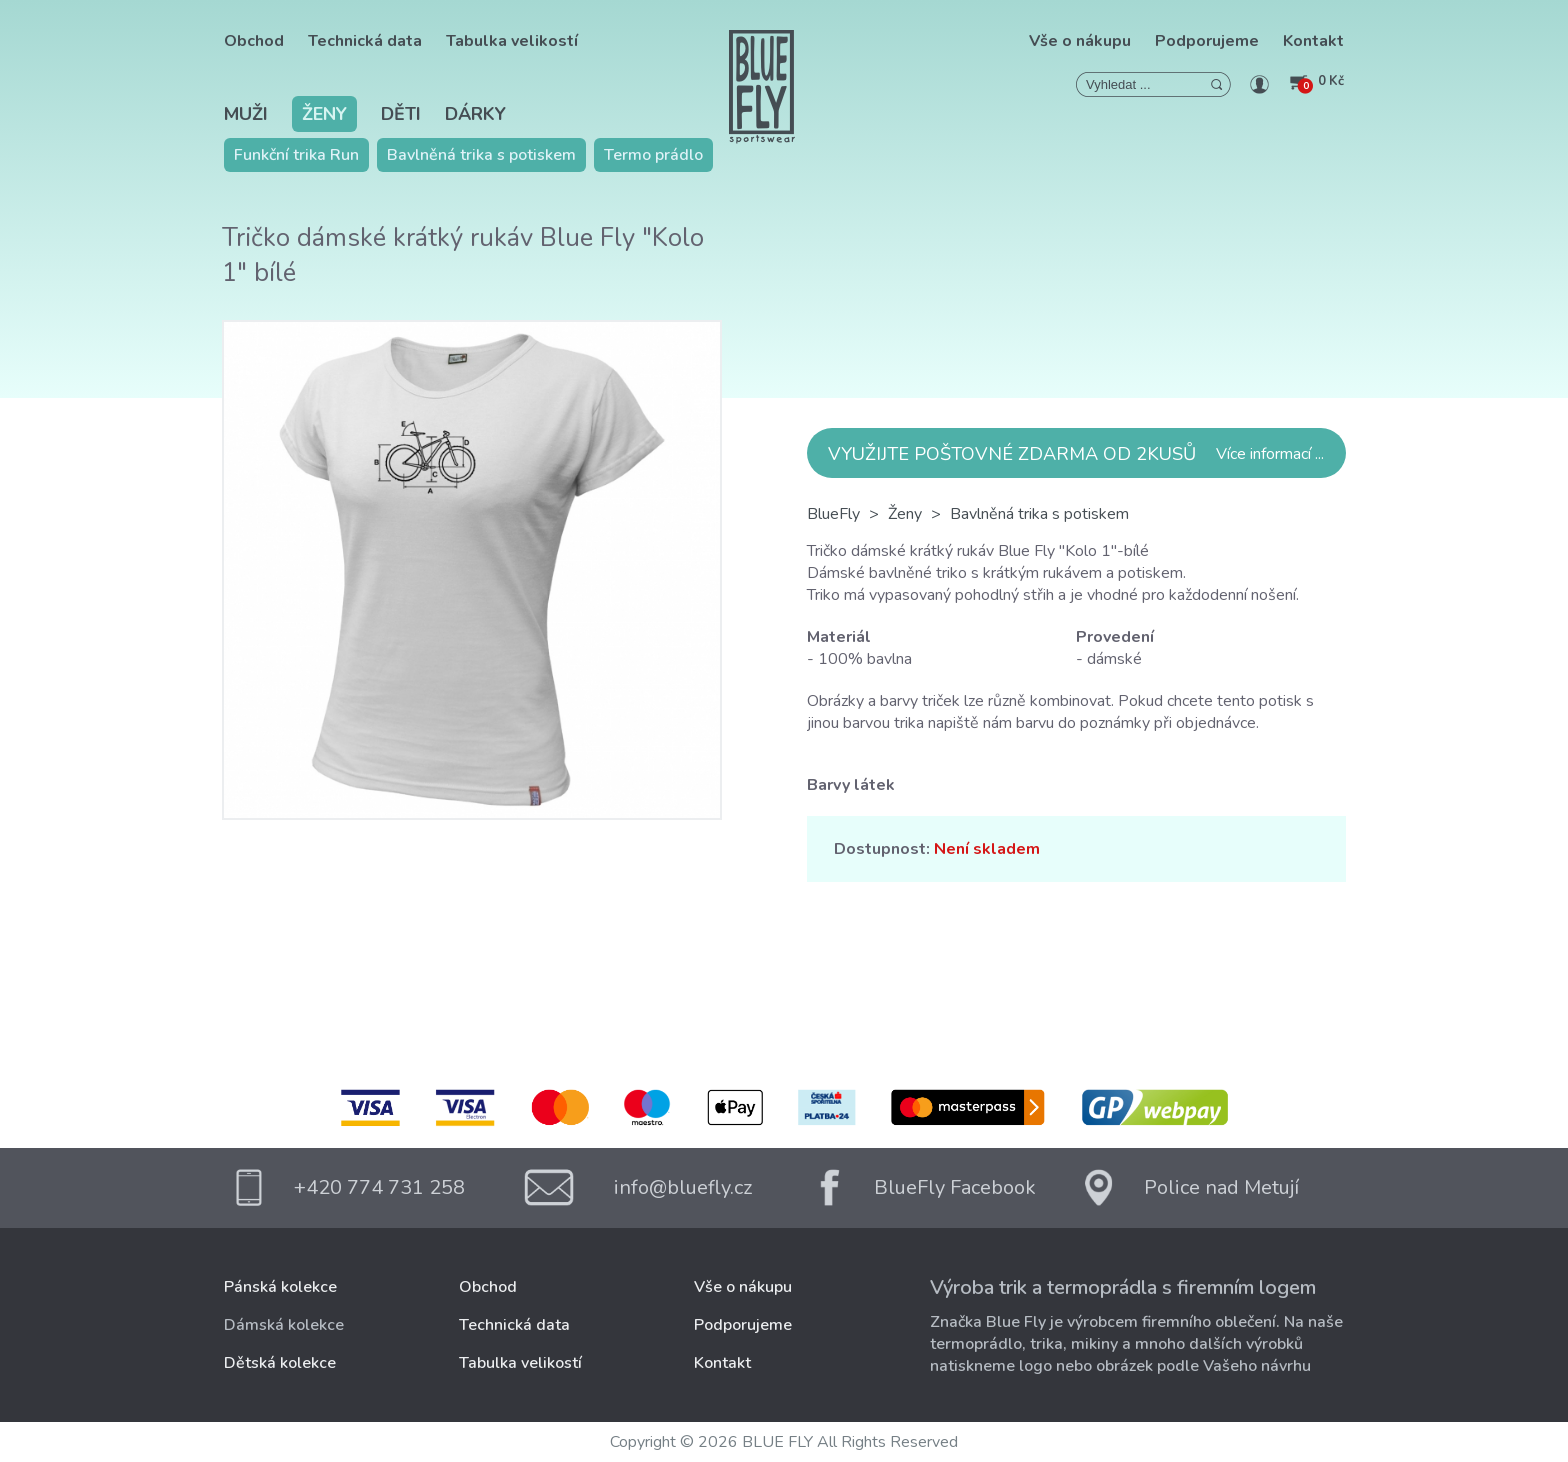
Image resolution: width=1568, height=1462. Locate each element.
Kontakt (1313, 41)
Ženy (324, 114)
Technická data (365, 41)
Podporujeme (1207, 41)
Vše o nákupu (1080, 41)
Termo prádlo (653, 155)
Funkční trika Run (296, 155)
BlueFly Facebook (955, 1187)
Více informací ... (1270, 454)
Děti (401, 114)
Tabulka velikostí (512, 41)
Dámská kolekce (284, 1325)
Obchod (254, 41)
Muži (246, 114)
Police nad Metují (1221, 1187)
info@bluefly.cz (683, 1187)
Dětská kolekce (280, 1363)
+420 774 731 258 (379, 1187)
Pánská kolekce (280, 1287)
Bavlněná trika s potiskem (481, 155)
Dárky (475, 114)
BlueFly (833, 514)
